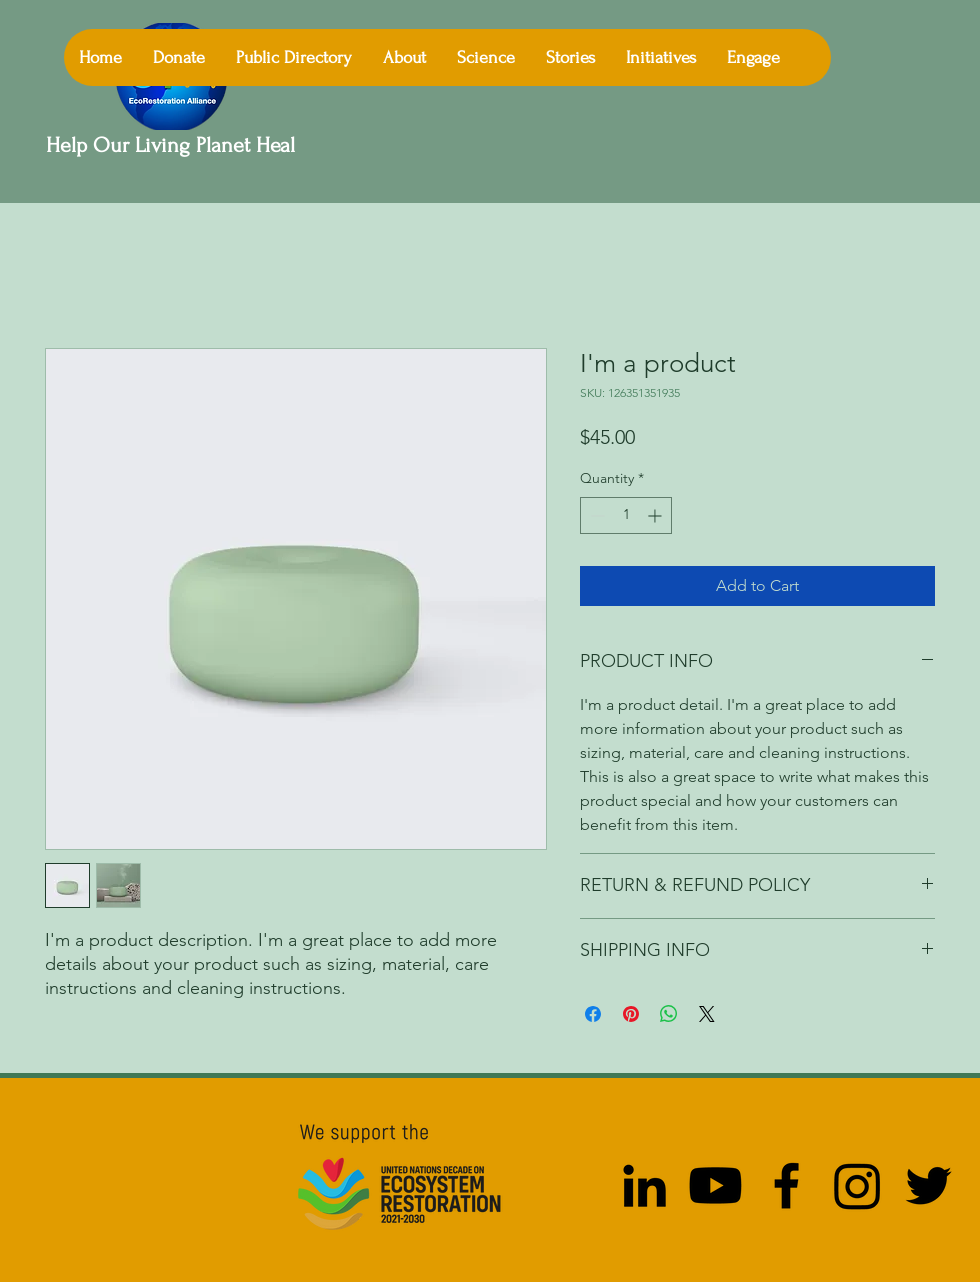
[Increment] (656, 515)
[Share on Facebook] (593, 1014)
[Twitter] (928, 1185)
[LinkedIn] (644, 1185)
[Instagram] (857, 1185)
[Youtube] (715, 1185)
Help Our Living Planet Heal (173, 145)
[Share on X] (707, 1014)
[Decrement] (595, 515)
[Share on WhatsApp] (669, 1014)
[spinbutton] (626, 515)
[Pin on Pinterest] (631, 1014)
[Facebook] (786, 1185)
